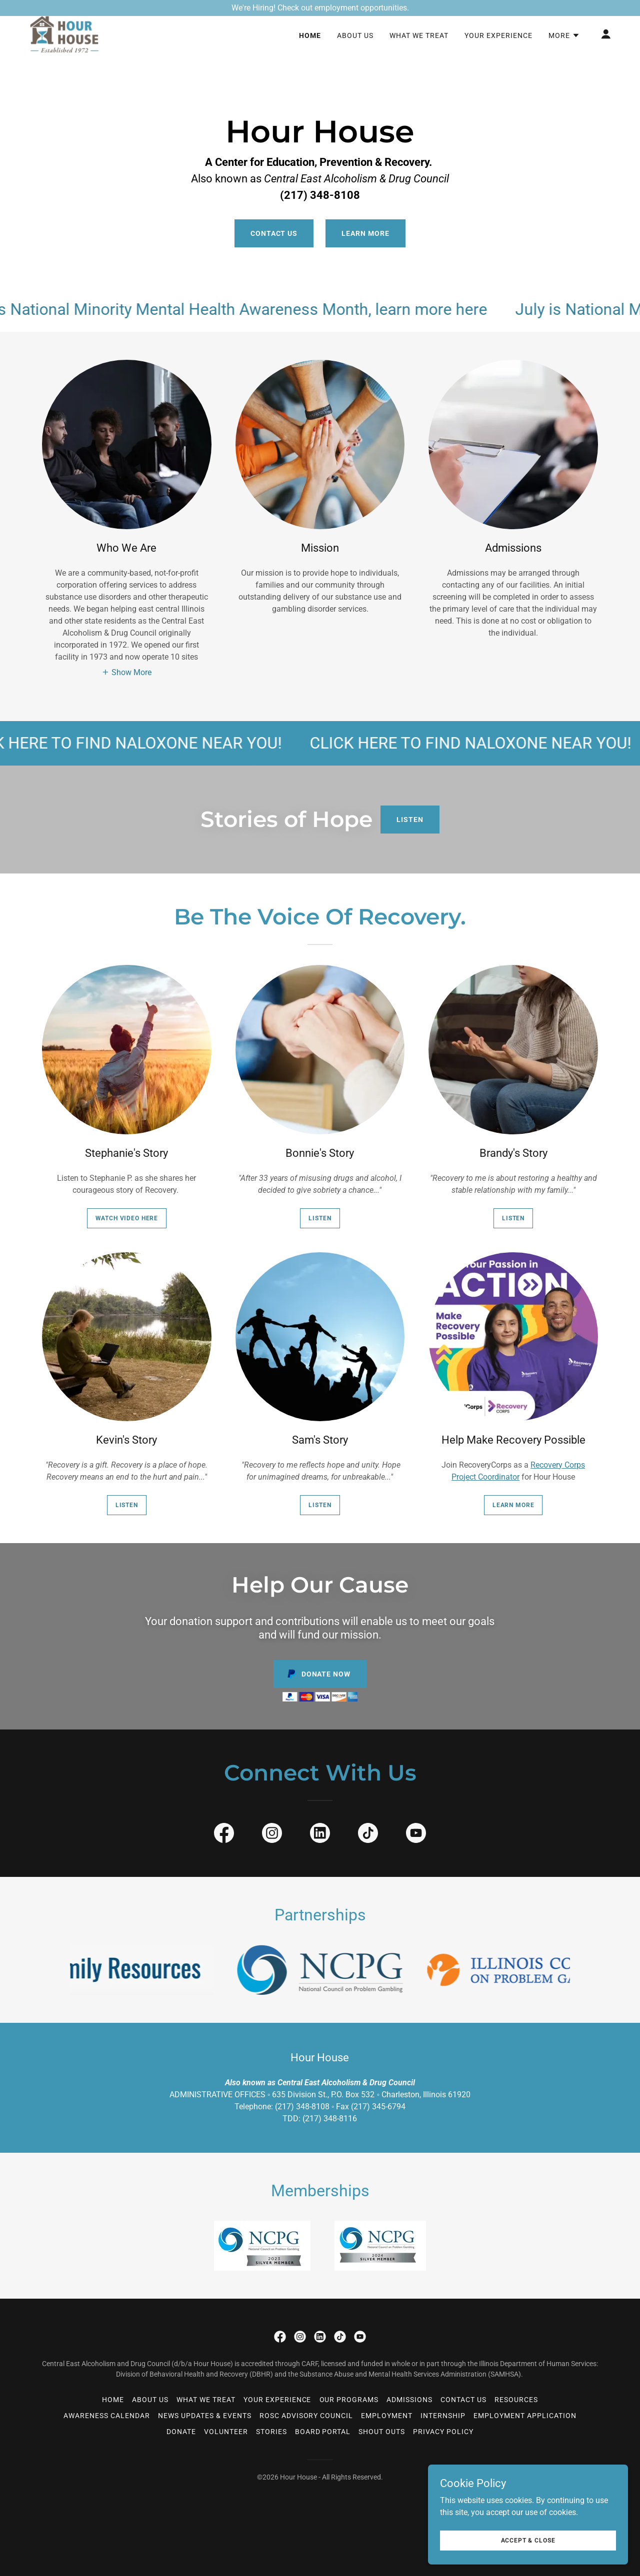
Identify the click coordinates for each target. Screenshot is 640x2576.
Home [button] (113, 2400)
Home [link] (310, 52)
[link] (65, 49)
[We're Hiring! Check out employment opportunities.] (320, 8)
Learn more (513, 1505)
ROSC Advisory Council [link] (307, 2416)
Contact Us (274, 233)
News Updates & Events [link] (205, 2416)
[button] (564, 52)
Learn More (366, 233)
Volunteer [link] (226, 2432)
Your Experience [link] (498, 52)
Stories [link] (271, 2432)
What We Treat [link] (419, 52)
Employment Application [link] (525, 2416)
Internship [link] (443, 2416)
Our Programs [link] (349, 2400)
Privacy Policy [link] (443, 2432)
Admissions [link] (409, 2400)
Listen (410, 820)
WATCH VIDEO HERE (127, 1218)
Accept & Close (528, 2540)
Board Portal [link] (323, 2432)
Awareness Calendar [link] (107, 2416)
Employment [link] (386, 2416)
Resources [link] (516, 2400)
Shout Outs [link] (381, 2432)
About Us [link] (355, 52)
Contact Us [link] (463, 2400)
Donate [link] (181, 2432)
